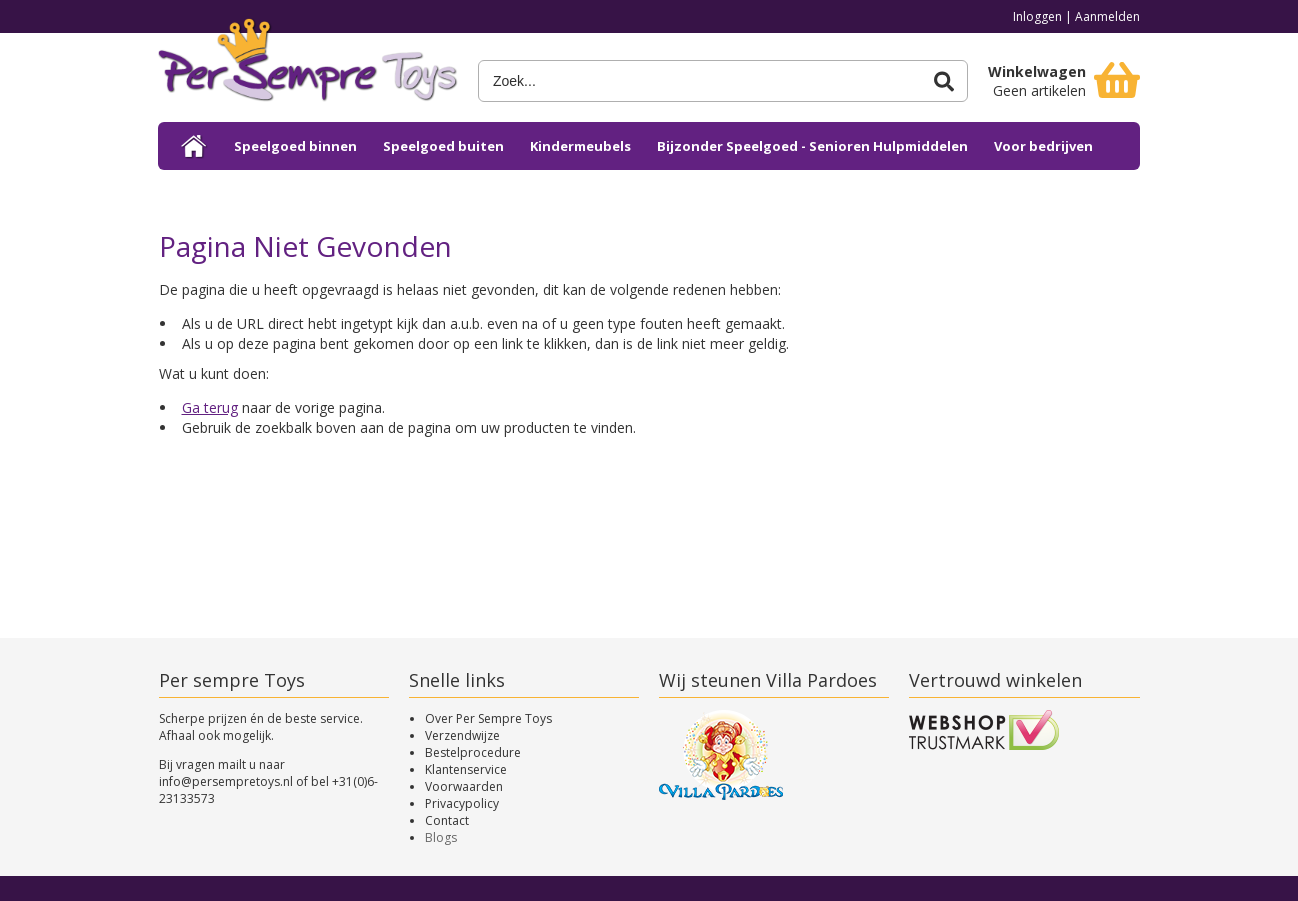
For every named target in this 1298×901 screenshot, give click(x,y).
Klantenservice (466, 769)
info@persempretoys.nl (226, 781)
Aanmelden (1107, 16)
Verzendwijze (462, 735)
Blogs (441, 837)
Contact (447, 820)
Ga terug (210, 407)
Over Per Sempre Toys (488, 718)
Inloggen (1037, 16)
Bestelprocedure (473, 752)
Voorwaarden (464, 786)
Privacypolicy (462, 803)
